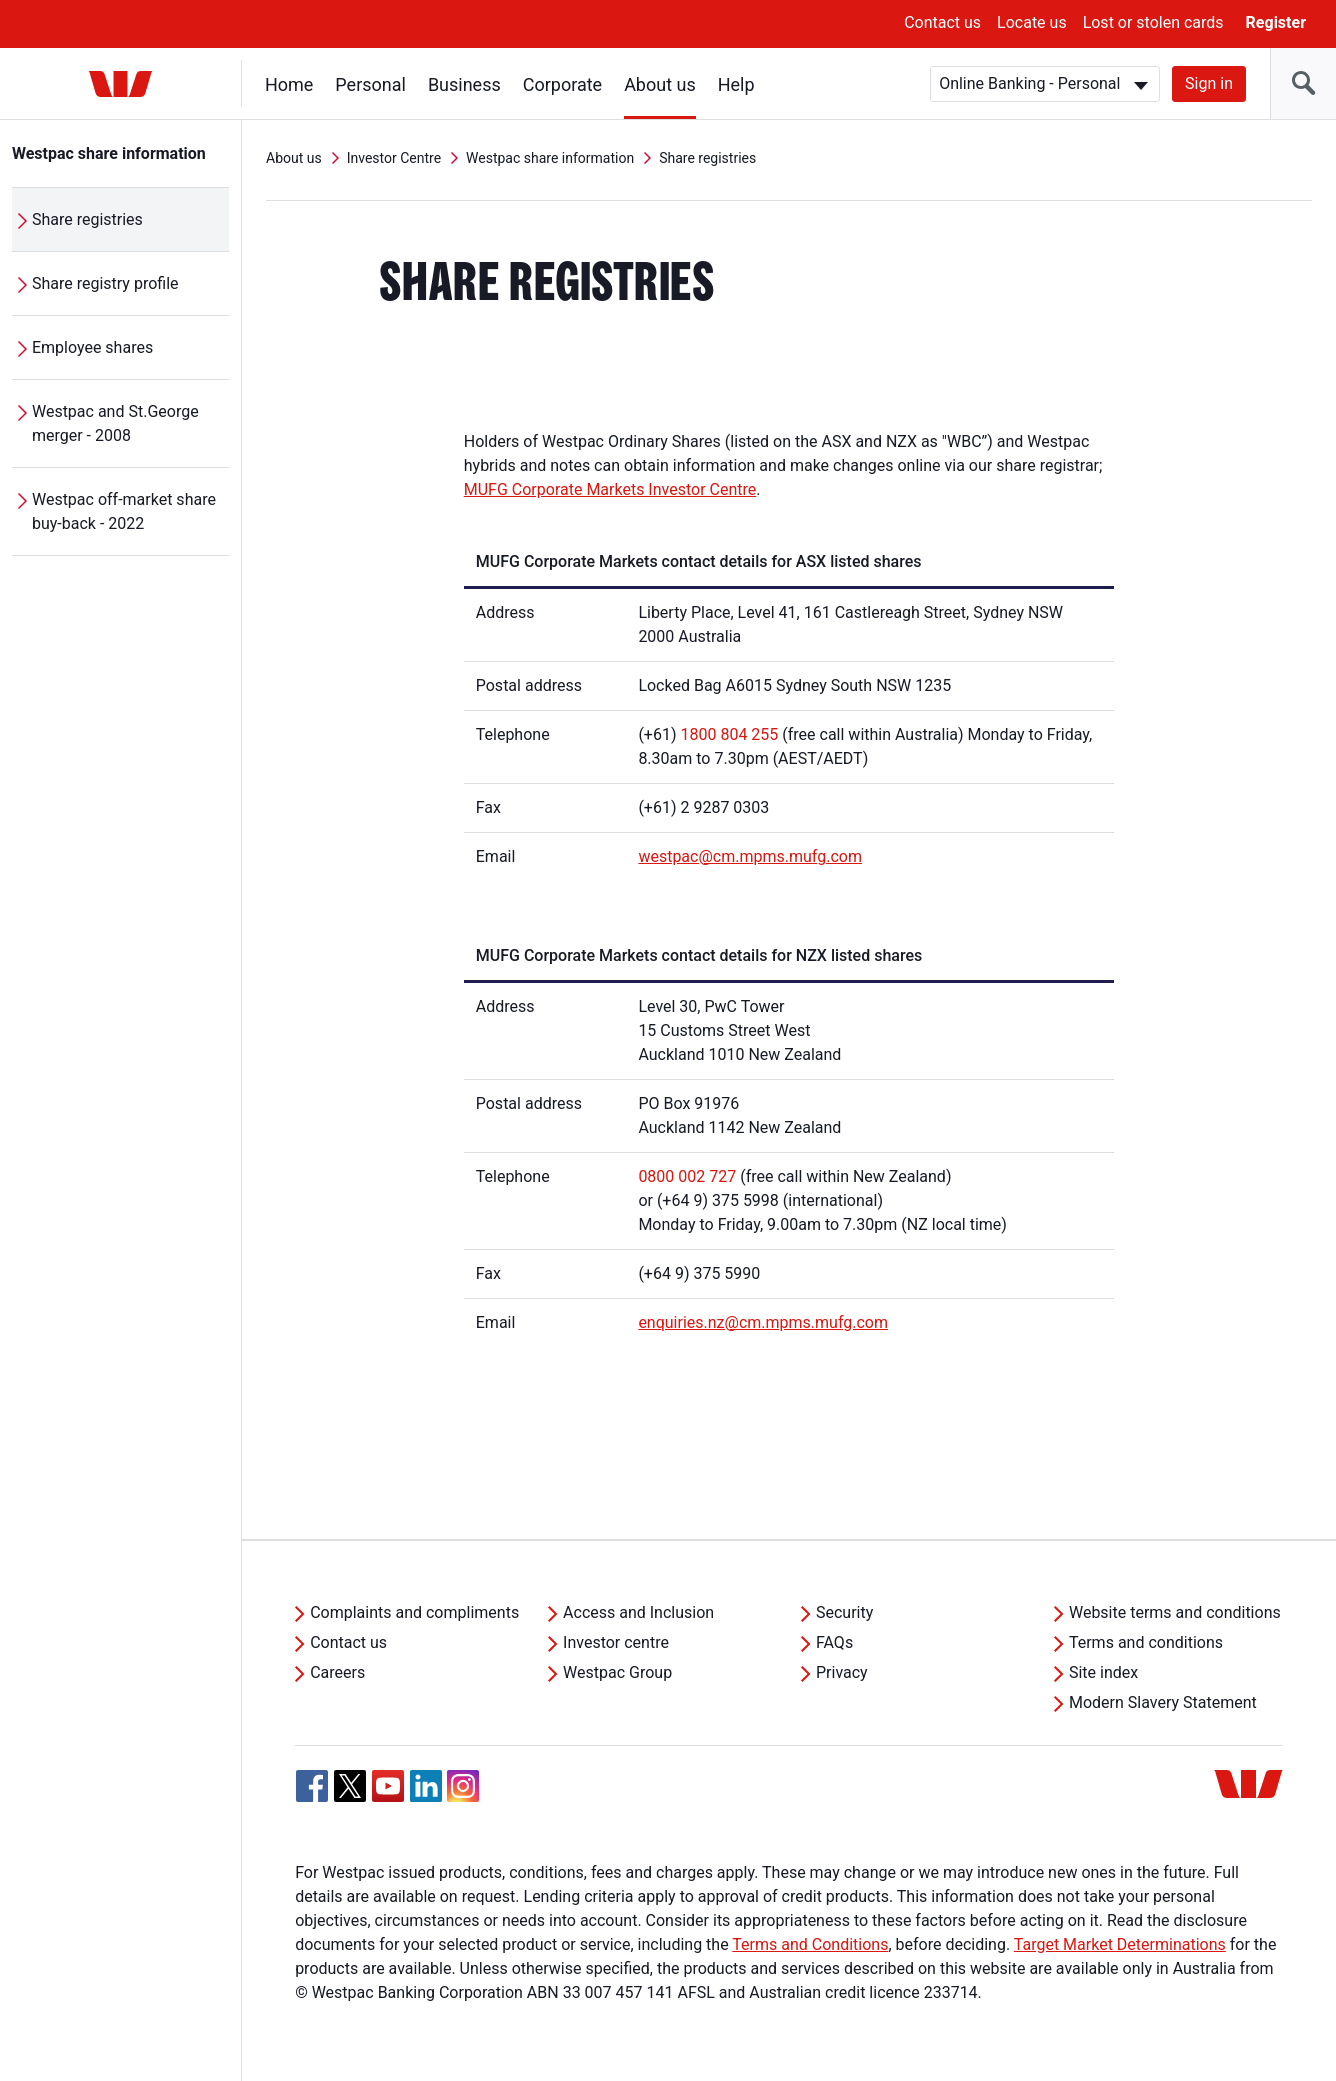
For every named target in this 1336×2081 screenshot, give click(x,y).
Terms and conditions (1146, 1642)
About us (660, 84)
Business (464, 84)
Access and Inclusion (638, 1612)
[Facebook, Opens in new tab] (312, 1786)
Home (289, 84)
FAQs (834, 1642)
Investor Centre (394, 158)
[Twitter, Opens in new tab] (350, 1786)
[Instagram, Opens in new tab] (463, 1796)
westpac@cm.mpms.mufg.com (750, 856)
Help (736, 84)
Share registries (87, 219)
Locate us (1032, 22)
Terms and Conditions (810, 1944)
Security (844, 1612)
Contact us (942, 22)
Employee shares (92, 347)
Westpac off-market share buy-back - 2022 (124, 511)
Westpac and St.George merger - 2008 (115, 423)
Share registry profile (105, 283)
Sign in (1209, 83)
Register (1276, 22)
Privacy (842, 1672)
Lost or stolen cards (1153, 22)
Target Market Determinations (1120, 1944)
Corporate (562, 84)
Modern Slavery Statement (1163, 1702)
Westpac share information (109, 153)
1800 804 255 (729, 734)
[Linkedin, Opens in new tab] (426, 1786)
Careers (337, 1672)
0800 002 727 (687, 1176)
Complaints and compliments (414, 1612)
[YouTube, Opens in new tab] (388, 1786)
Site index (1103, 1672)
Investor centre (616, 1642)
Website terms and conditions (1175, 1612)
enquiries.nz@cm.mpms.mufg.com (763, 1322)
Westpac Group (617, 1672)
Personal (370, 84)
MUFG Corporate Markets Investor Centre (610, 489)
